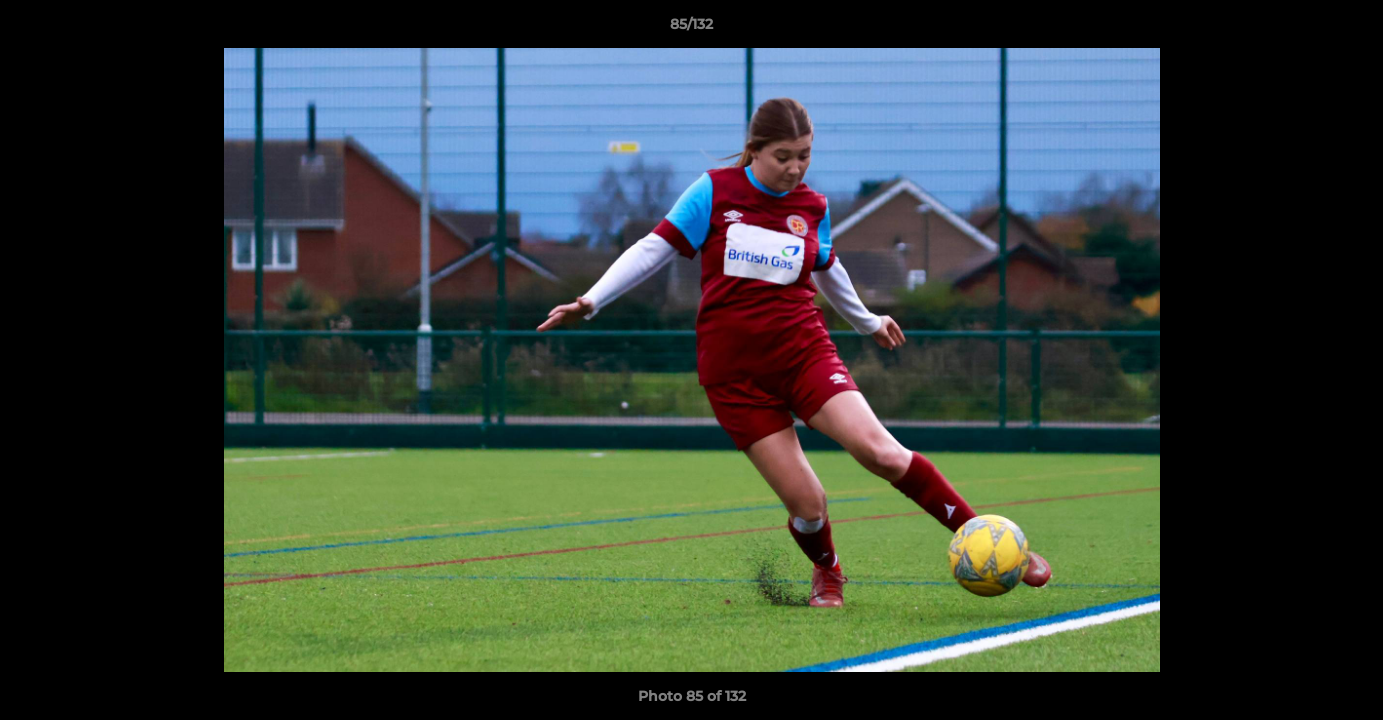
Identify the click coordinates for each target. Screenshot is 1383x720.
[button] (1347, 29)
